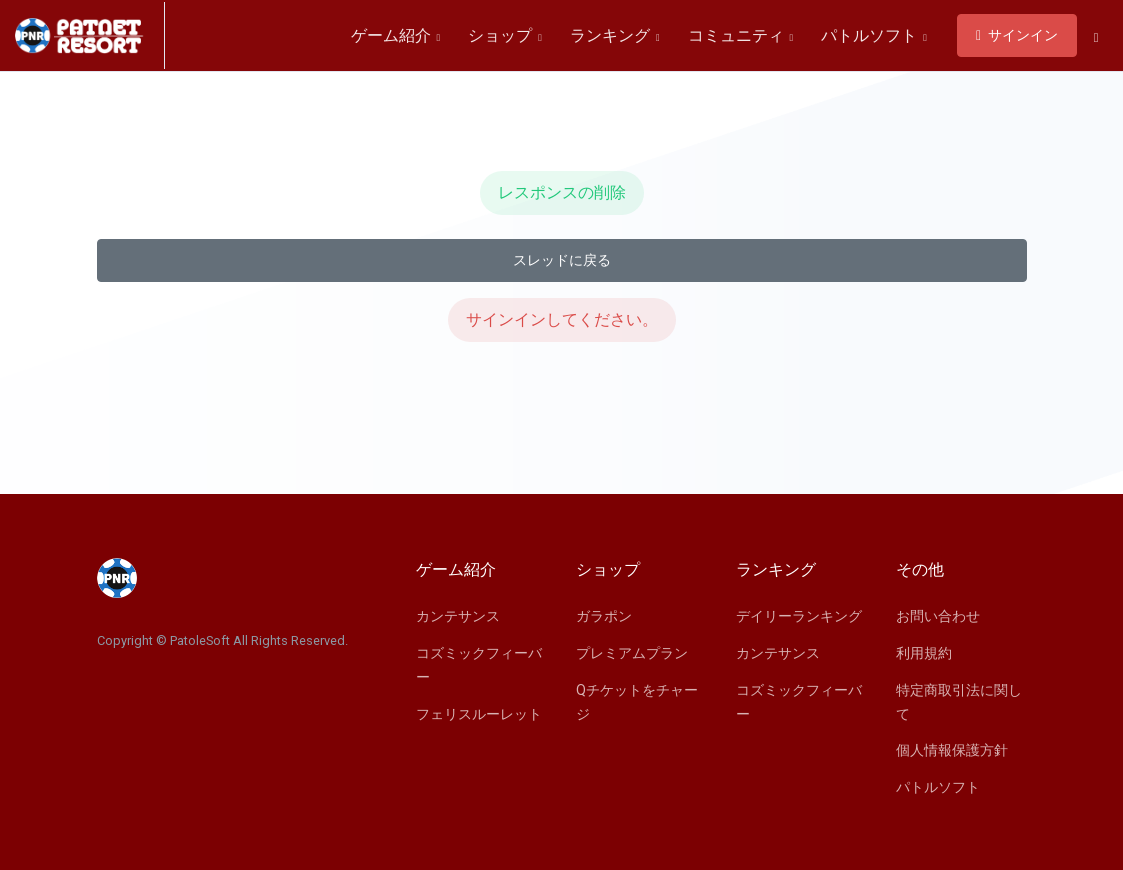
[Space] (90, 35)
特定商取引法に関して (959, 702)
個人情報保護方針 (952, 750)
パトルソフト (874, 35)
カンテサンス (458, 616)
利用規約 (924, 653)
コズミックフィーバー (479, 665)
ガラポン (604, 616)
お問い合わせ (938, 616)
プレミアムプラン (632, 653)
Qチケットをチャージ (637, 702)
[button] (1096, 37)
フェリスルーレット (479, 714)
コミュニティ (741, 35)
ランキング (615, 35)
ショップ (505, 35)
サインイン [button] (1017, 35)
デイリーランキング (799, 616)
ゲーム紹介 (396, 35)
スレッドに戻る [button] (562, 260)
